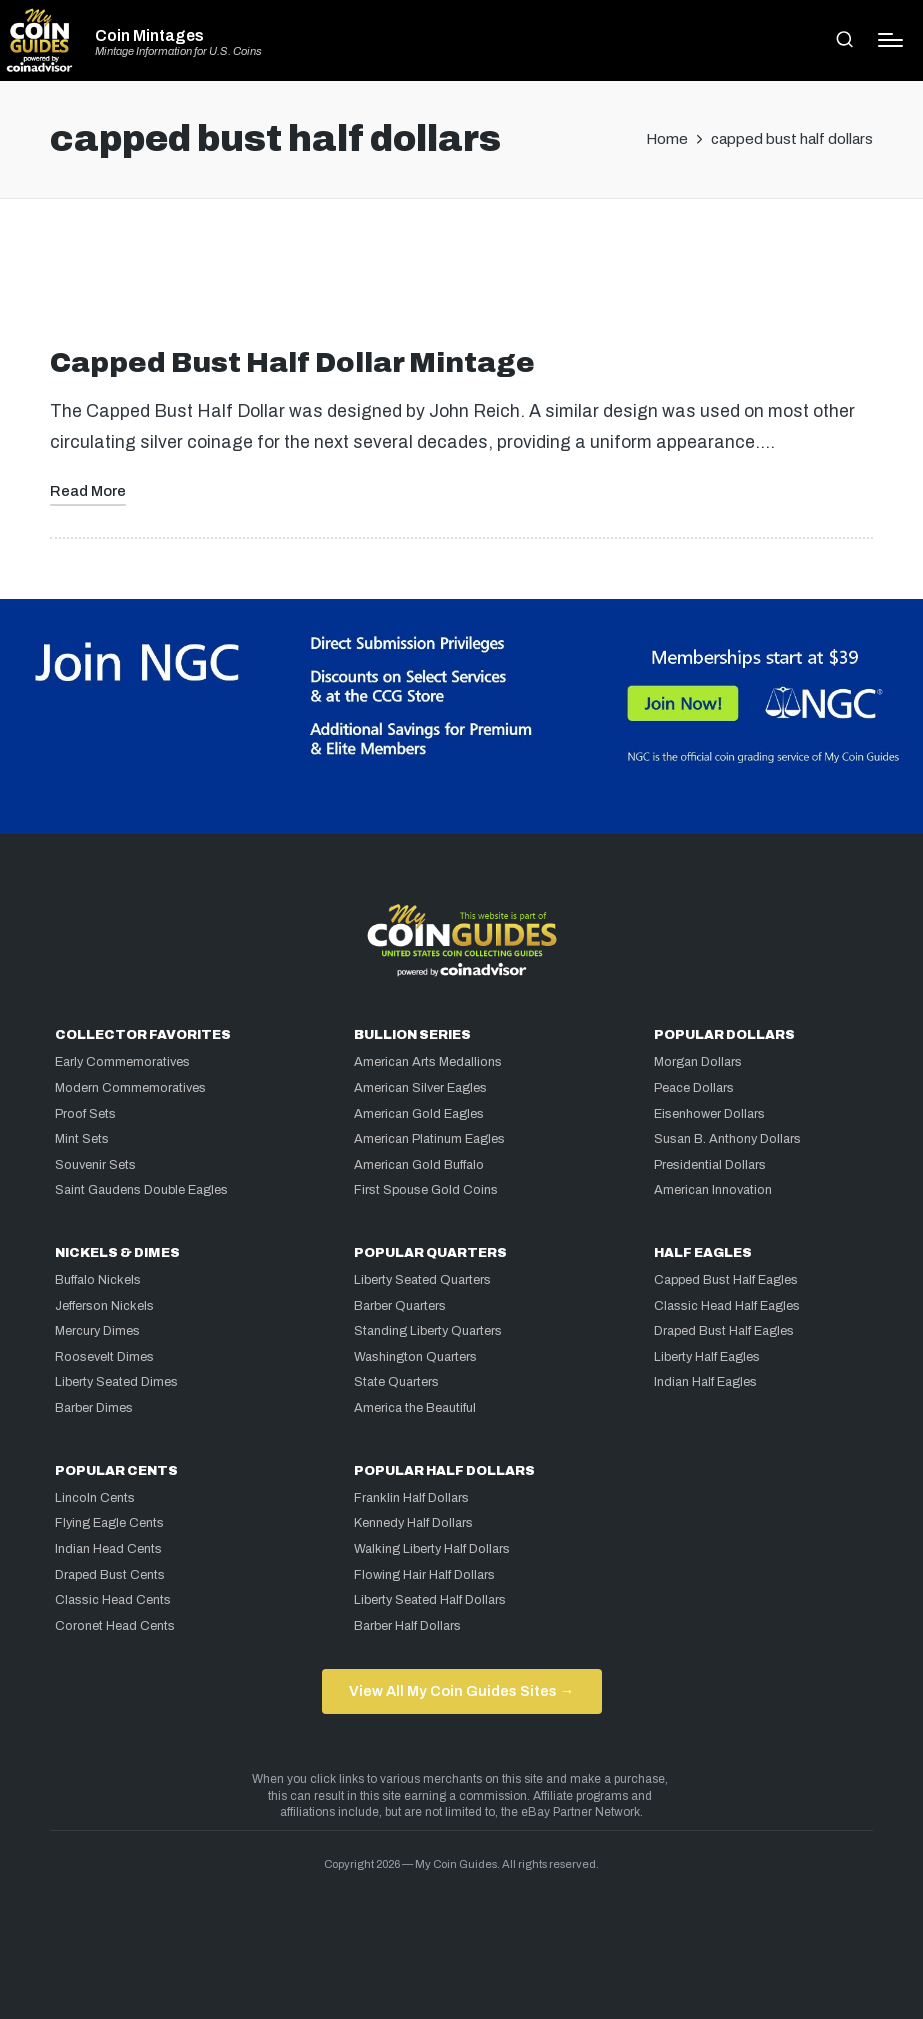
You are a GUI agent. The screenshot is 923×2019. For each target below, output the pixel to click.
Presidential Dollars (710, 1165)
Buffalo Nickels (98, 1280)
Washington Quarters (415, 1357)
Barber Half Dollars (407, 1626)
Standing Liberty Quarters (428, 1331)
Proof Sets (85, 1114)
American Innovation (713, 1190)
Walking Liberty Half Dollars (432, 1549)
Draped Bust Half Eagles (724, 1331)
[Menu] (890, 40)
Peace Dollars (694, 1088)
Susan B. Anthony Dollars (727, 1139)
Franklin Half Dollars (411, 1498)
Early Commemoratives (122, 1062)
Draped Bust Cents (110, 1575)
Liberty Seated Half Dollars (430, 1600)
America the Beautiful (415, 1408)
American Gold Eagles (419, 1114)
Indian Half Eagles (705, 1382)
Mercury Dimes (97, 1331)
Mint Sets (82, 1139)
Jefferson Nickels (104, 1306)
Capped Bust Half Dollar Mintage (292, 362)
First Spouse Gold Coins (426, 1190)
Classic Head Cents (113, 1600)
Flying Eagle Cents (109, 1523)
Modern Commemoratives (130, 1088)
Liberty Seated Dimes (116, 1382)
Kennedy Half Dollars (413, 1523)
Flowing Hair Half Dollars (424, 1575)
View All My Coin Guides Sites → (461, 1691)
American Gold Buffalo (419, 1165)
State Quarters (396, 1382)
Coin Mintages (149, 36)
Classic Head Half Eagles (727, 1306)
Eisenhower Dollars (709, 1114)
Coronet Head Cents (115, 1626)
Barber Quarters (400, 1306)
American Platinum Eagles (429, 1139)
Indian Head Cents (108, 1549)
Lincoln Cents (95, 1498)
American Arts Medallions (428, 1062)
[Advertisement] (462, 281)
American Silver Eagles (420, 1088)
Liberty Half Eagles (707, 1357)
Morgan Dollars (698, 1062)
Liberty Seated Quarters (422, 1280)
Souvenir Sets (95, 1165)
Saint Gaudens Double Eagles (141, 1190)
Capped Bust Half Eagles (726, 1280)
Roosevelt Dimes (104, 1357)
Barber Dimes (94, 1408)
